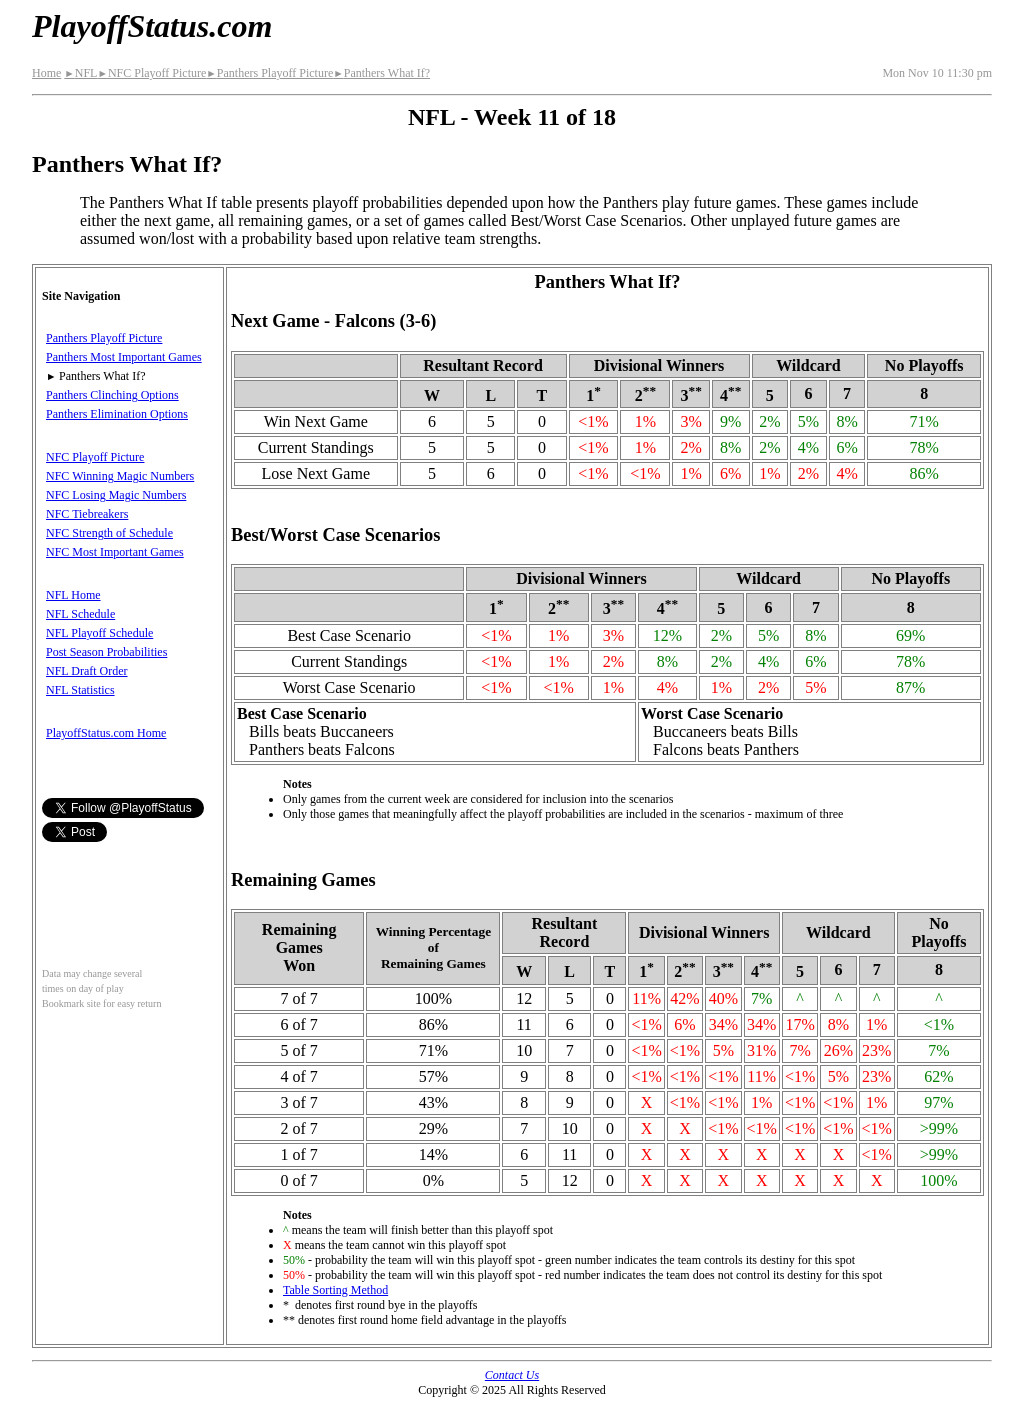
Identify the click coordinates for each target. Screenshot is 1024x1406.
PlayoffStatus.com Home (106, 733)
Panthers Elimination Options (117, 414)
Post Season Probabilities (106, 652)
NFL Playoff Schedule (99, 633)
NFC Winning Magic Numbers (120, 476)
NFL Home (73, 595)
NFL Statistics (80, 690)
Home (46, 73)
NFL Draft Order (87, 671)
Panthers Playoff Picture (269, 73)
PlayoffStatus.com (152, 26)
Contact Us (512, 1375)
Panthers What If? (381, 73)
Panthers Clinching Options (112, 395)
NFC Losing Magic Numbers (116, 495)
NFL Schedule (80, 614)
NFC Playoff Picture (151, 73)
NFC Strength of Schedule (109, 533)
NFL (80, 73)
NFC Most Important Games (115, 552)
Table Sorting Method (335, 1290)
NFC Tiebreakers (87, 514)
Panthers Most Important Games (124, 357)
